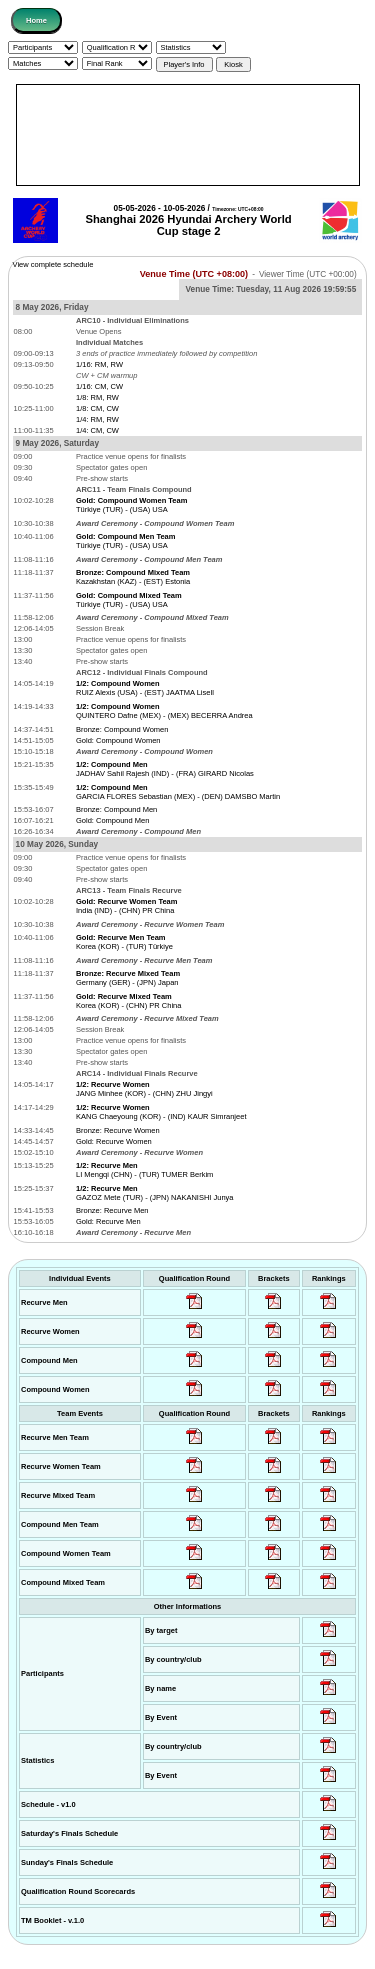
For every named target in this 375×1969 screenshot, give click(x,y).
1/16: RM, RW (99, 364)
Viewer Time (308, 274)
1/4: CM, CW (97, 430)
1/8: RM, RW (97, 397)
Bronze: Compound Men (116, 809)
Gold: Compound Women (118, 740)
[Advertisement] (188, 135)
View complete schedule (53, 264)
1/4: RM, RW (97, 419)
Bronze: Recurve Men (112, 1210)
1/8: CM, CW (97, 408)
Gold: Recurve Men (108, 1221)
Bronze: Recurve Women (118, 1130)
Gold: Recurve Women (114, 1141)
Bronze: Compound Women (122, 729)
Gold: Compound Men (112, 820)
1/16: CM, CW (99, 386)
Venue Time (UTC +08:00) (194, 274)
